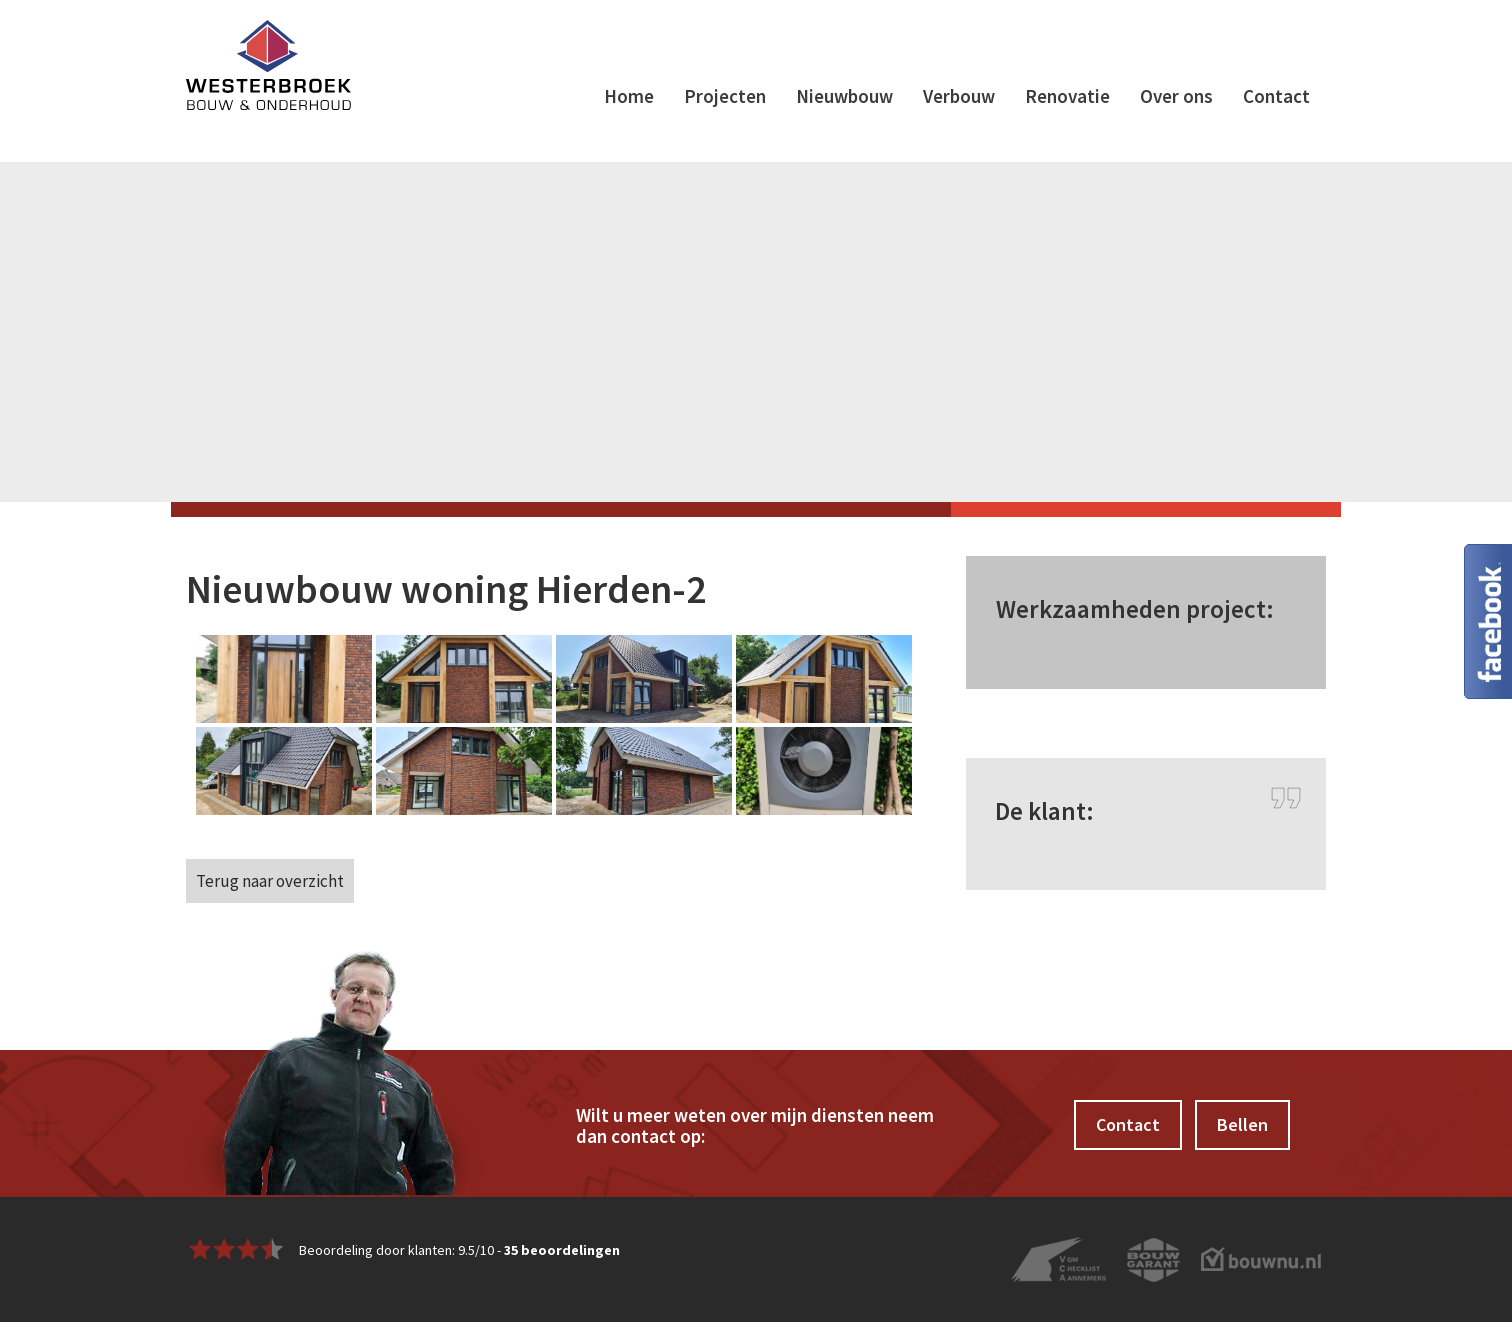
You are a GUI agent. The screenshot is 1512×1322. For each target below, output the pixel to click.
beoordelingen (562, 1250)
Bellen (1242, 1124)
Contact (1276, 96)
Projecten (725, 96)
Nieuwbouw (844, 96)
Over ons (1176, 96)
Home (629, 96)
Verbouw (959, 96)
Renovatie (1067, 96)
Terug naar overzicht (270, 881)
